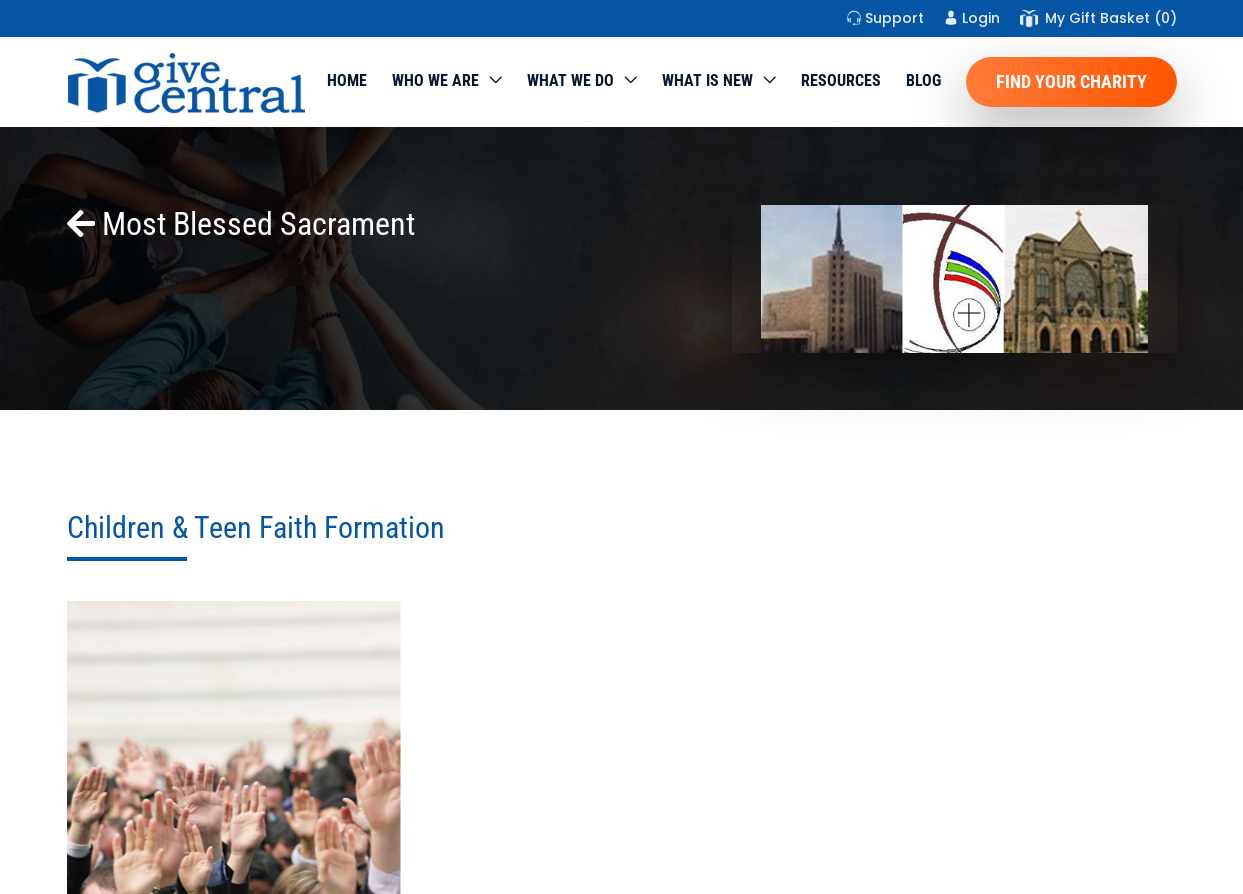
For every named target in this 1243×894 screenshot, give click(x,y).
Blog (923, 80)
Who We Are (435, 80)
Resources (841, 80)
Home (347, 80)
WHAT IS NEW (707, 80)
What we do (570, 80)
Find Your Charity (1071, 81)
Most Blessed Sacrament (241, 224)
